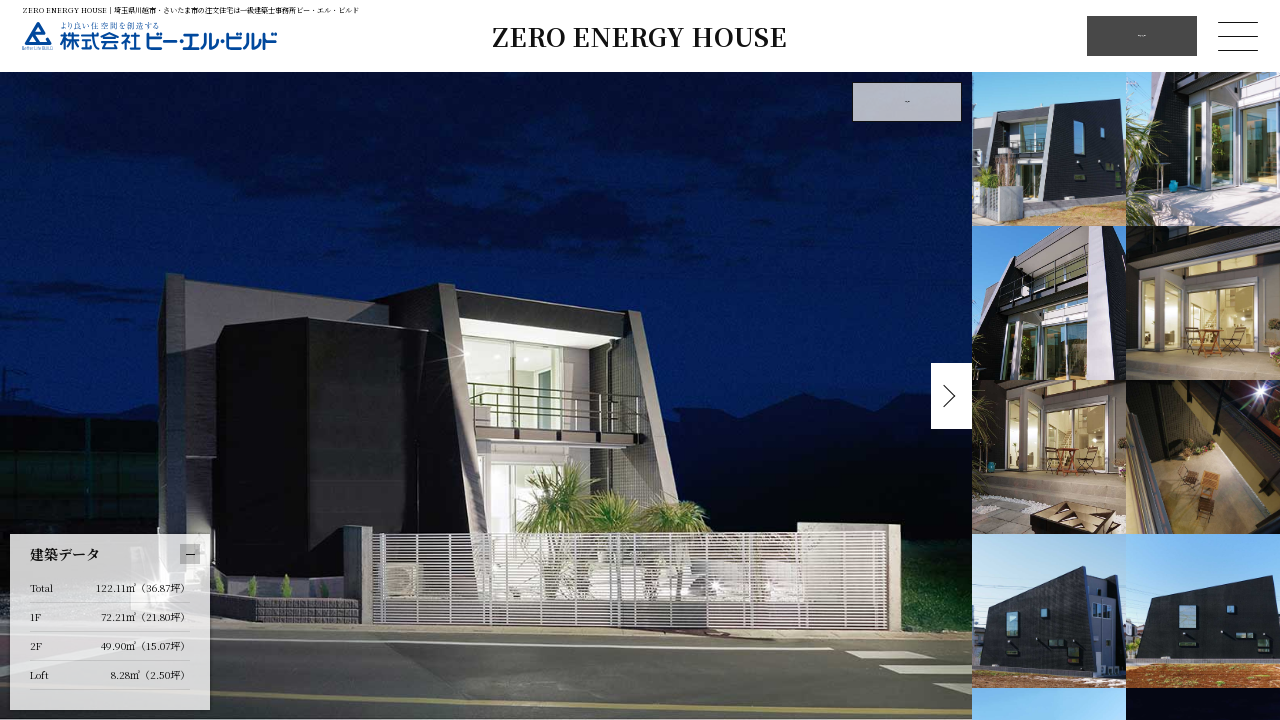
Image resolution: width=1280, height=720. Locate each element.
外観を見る (907, 101)
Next (947, 396)
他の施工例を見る (1142, 35)
